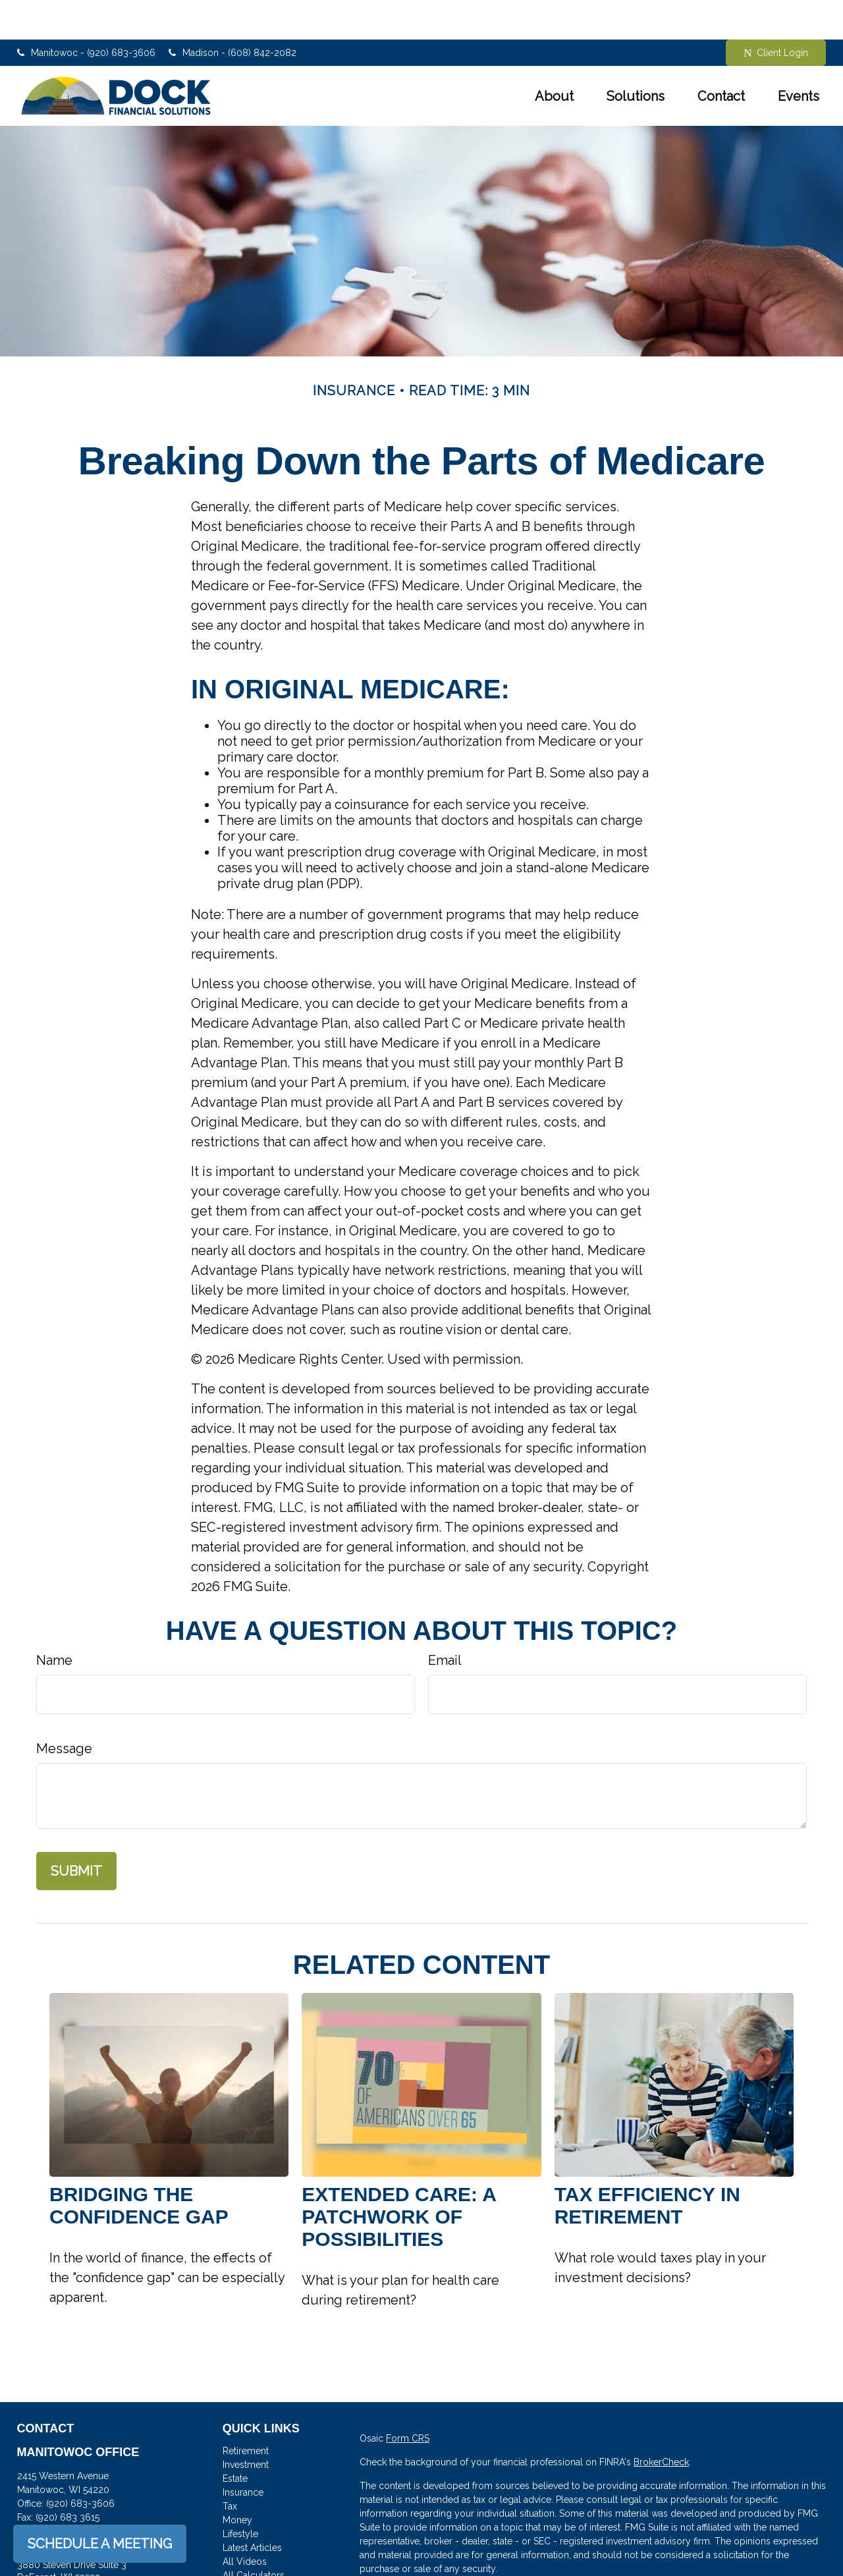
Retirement (246, 2411)
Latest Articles (252, 2508)
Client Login (776, 13)
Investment (246, 2425)
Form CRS (407, 2399)
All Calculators (254, 2536)
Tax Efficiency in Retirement (647, 2166)
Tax (230, 2466)
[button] (554, 57)
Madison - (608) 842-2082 (232, 13)
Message (64, 1709)
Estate (235, 2439)
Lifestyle (240, 2494)
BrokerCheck (661, 2422)
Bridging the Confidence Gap (139, 2166)
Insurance (243, 2453)
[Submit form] (76, 1831)
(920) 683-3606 (80, 2464)
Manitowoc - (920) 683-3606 (86, 13)
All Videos (245, 2522)
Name (54, 1621)
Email (445, 1621)
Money (237, 2480)
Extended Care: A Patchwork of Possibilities (398, 2177)
